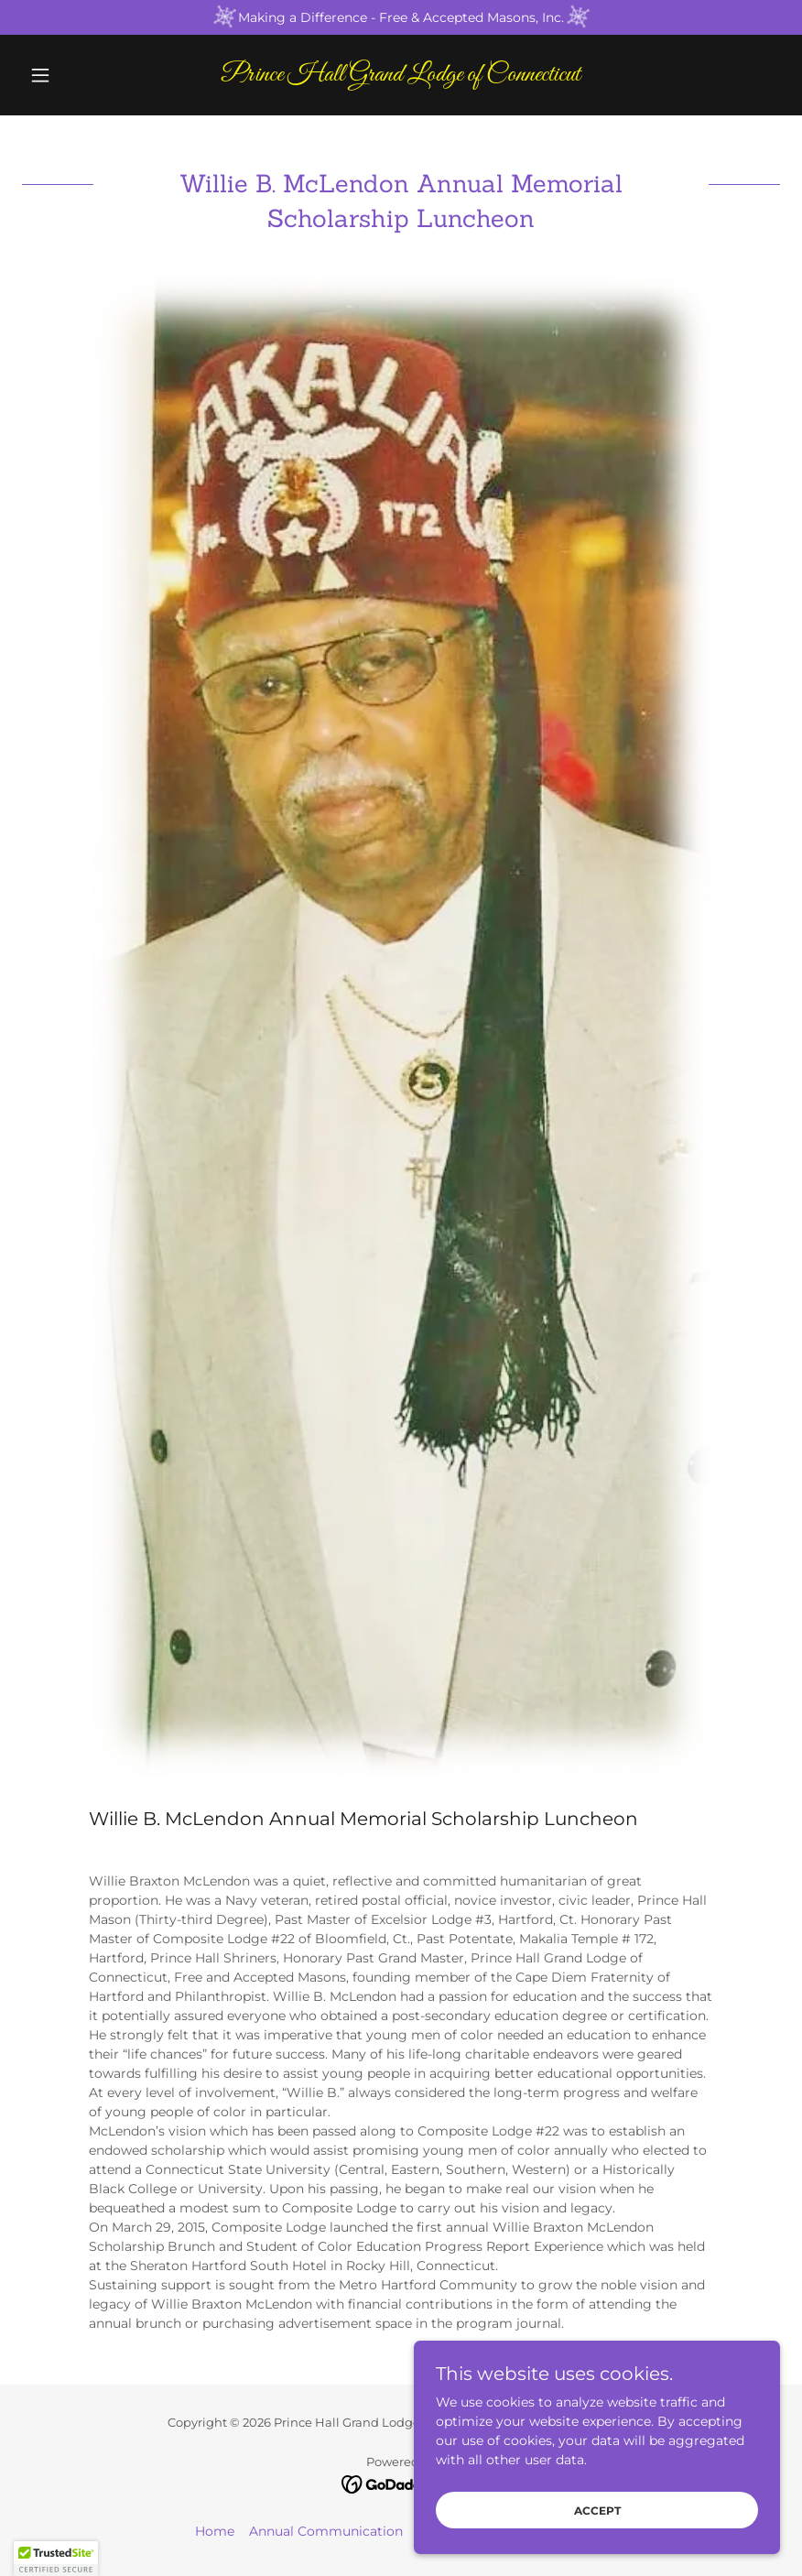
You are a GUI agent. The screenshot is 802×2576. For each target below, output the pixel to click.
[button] (78, 75)
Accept (597, 2523)
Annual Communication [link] (326, 2531)
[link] (401, 76)
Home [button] (214, 2531)
